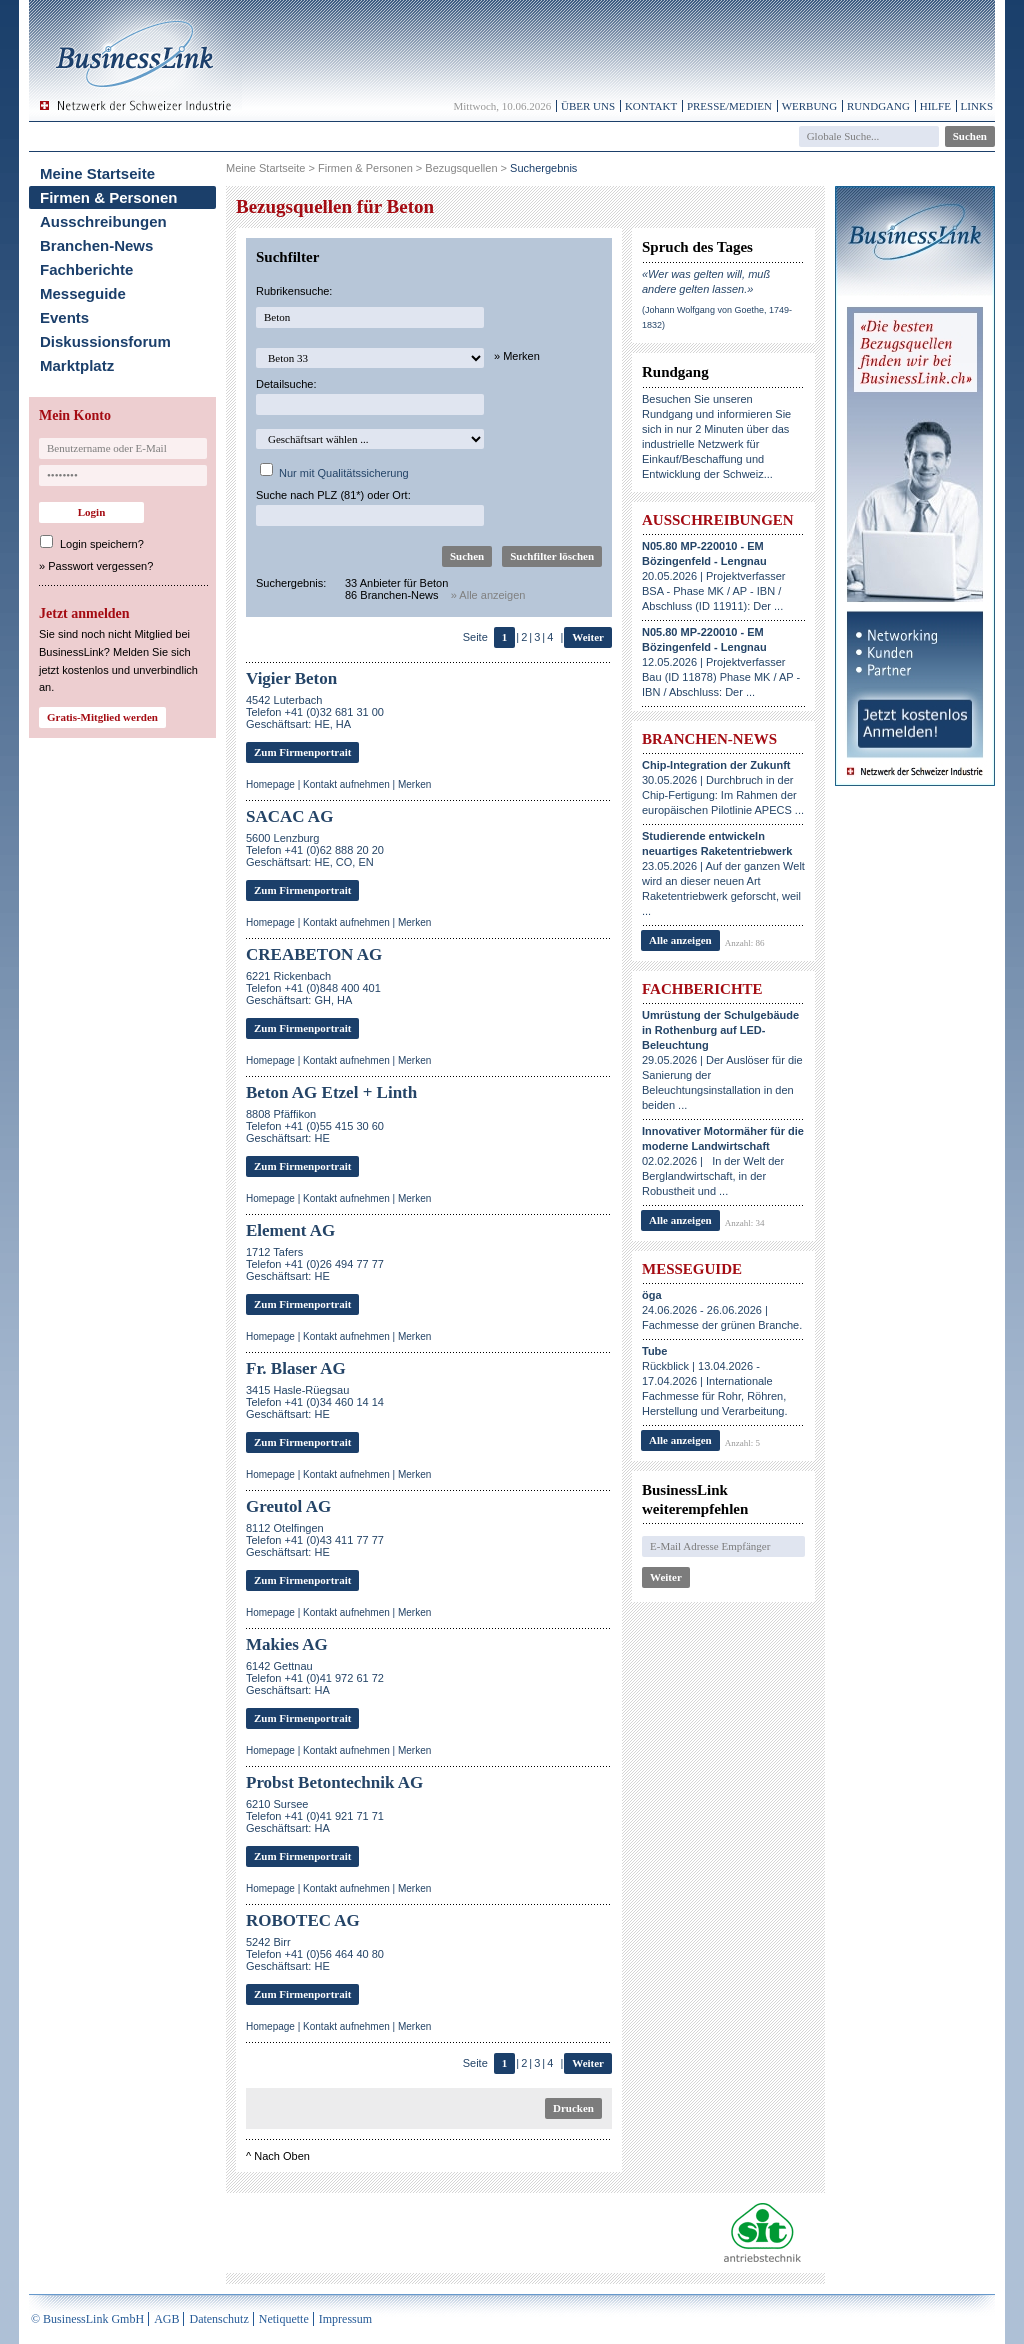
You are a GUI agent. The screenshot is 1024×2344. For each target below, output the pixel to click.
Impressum (345, 2319)
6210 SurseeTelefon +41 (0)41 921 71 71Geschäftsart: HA (315, 1816)
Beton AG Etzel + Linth (331, 1092)
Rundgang (878, 106)
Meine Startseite (97, 173)
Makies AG (287, 1644)
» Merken (517, 356)
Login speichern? (102, 544)
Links (977, 106)
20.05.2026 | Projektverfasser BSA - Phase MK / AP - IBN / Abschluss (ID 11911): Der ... (714, 576)
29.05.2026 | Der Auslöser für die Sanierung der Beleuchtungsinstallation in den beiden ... (722, 1060)
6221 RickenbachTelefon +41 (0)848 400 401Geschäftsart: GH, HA (313, 988)
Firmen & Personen (109, 197)
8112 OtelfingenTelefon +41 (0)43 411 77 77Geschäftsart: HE (315, 1540)
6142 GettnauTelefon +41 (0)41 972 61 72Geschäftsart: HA (315, 1678)
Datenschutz (218, 2319)
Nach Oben (282, 2156)
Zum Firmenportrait (302, 752)
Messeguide (83, 293)
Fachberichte (86, 269)
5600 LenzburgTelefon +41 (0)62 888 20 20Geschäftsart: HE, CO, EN (315, 850)
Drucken (573, 2108)
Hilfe (935, 106)
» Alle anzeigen (488, 595)
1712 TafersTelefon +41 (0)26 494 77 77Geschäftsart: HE (315, 1264)
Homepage (270, 784)
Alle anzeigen (680, 940)
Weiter (588, 637)
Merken (414, 784)
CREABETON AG (314, 954)
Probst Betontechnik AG (334, 1782)
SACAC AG (289, 816)
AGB (166, 2319)
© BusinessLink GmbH (87, 2319)
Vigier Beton (291, 678)
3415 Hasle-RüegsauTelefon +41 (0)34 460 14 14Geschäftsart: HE (315, 1402)
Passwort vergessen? (100, 566)
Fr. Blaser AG (296, 1368)
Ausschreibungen (103, 221)
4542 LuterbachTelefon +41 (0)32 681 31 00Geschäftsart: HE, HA (315, 712)
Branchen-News (96, 245)
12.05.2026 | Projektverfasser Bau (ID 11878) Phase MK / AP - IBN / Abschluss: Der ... (721, 662)
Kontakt (651, 106)
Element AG (290, 1230)
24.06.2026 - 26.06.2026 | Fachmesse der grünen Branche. (722, 1310)
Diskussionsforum (105, 341)
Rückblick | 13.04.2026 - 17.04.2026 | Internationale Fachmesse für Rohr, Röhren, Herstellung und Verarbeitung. (715, 1381)
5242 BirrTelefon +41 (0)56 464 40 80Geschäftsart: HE (315, 1954)
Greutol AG (288, 1506)
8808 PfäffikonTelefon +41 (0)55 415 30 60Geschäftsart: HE (315, 1126)
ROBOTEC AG (303, 1920)
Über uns (588, 106)
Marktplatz (77, 365)
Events (64, 317)
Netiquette (284, 2319)
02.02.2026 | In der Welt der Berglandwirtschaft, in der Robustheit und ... (723, 1161)
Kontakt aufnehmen (346, 784)
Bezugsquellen (461, 168)
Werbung (810, 106)
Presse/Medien (729, 106)
